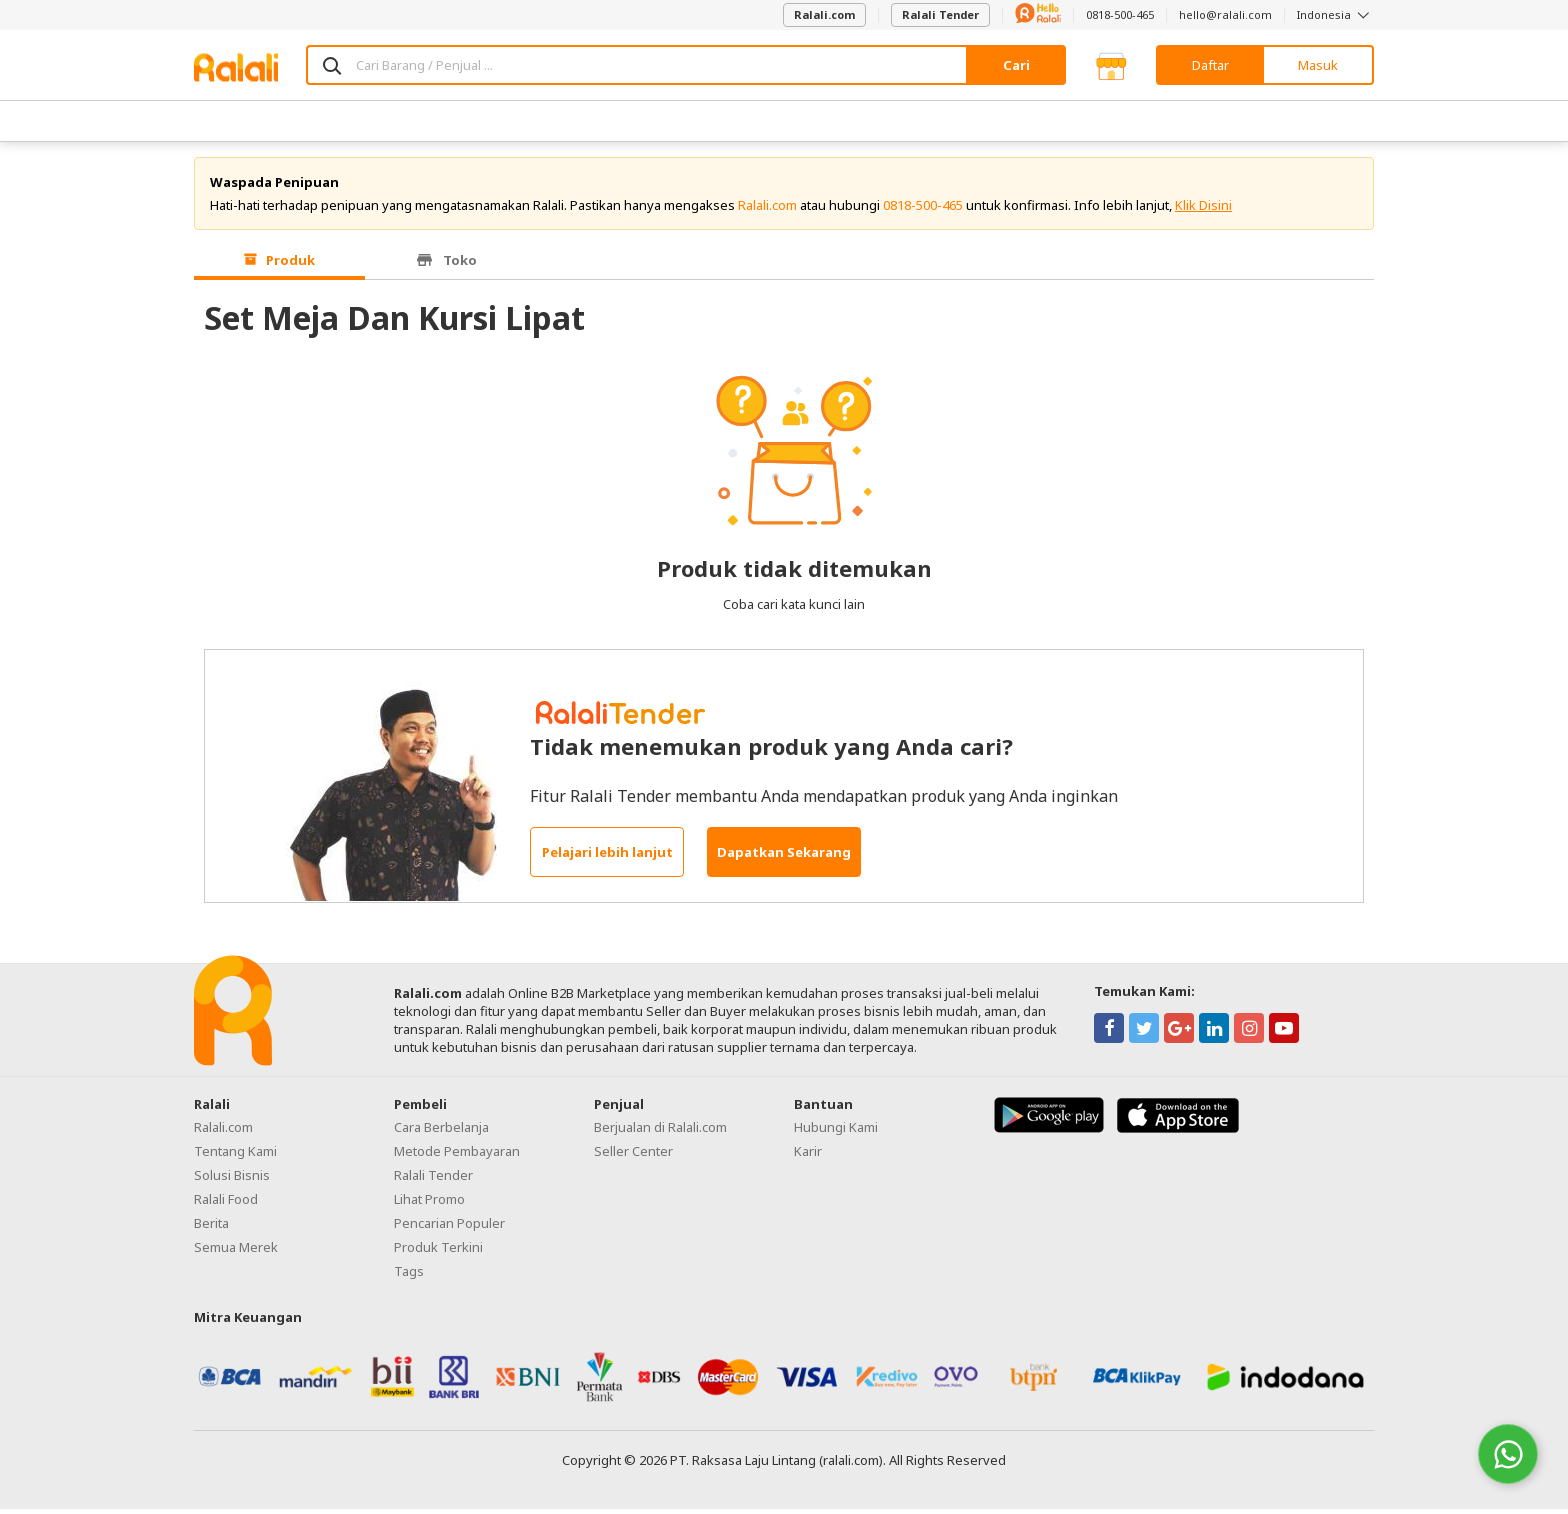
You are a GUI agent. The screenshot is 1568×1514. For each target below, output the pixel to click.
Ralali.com (824, 14)
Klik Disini (1203, 210)
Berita (211, 1228)
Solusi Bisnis (232, 1180)
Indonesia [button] (1335, 14)
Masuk (1318, 65)
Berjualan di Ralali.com (660, 1132)
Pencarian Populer (449, 1228)
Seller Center (633, 1156)
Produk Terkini (438, 1252)
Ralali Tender (940, 14)
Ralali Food (226, 1204)
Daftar (1210, 65)
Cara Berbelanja (441, 1132)
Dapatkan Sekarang (784, 858)
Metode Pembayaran (457, 1156)
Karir (808, 1156)
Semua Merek (236, 1252)
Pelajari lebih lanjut (607, 858)
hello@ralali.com (1225, 14)
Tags (409, 1276)
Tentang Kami (235, 1156)
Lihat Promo (429, 1204)
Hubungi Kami (836, 1132)
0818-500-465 (1120, 14)
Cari (1016, 65)
